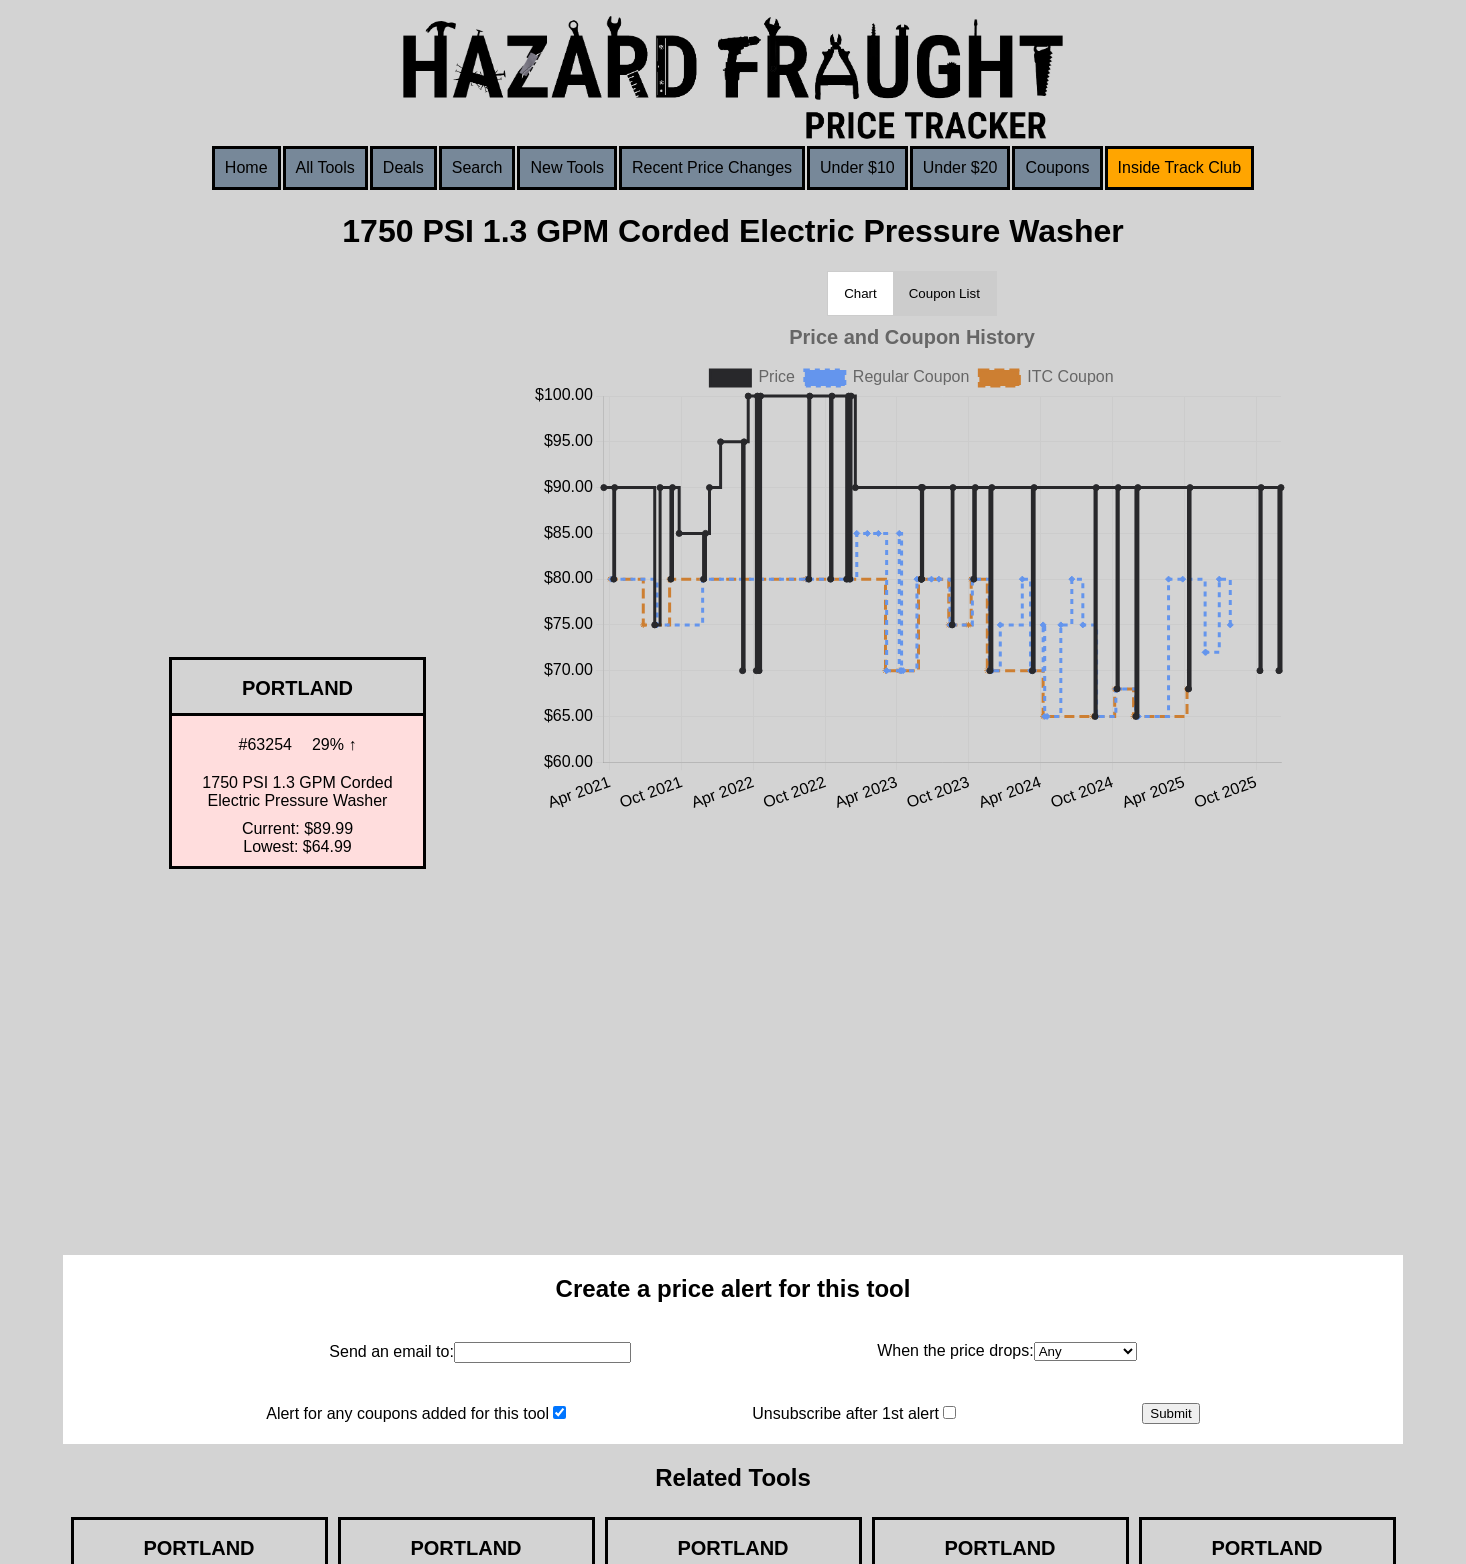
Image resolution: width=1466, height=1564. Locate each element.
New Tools (567, 167)
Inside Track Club (1180, 167)
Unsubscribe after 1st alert (845, 1413)
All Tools (325, 167)
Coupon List (944, 293)
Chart (860, 293)
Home (246, 167)
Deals (403, 167)
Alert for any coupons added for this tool (407, 1413)
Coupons (1057, 167)
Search (477, 167)
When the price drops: (955, 1350)
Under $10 (857, 167)
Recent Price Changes (712, 167)
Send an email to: (391, 1351)
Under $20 (960, 167)
